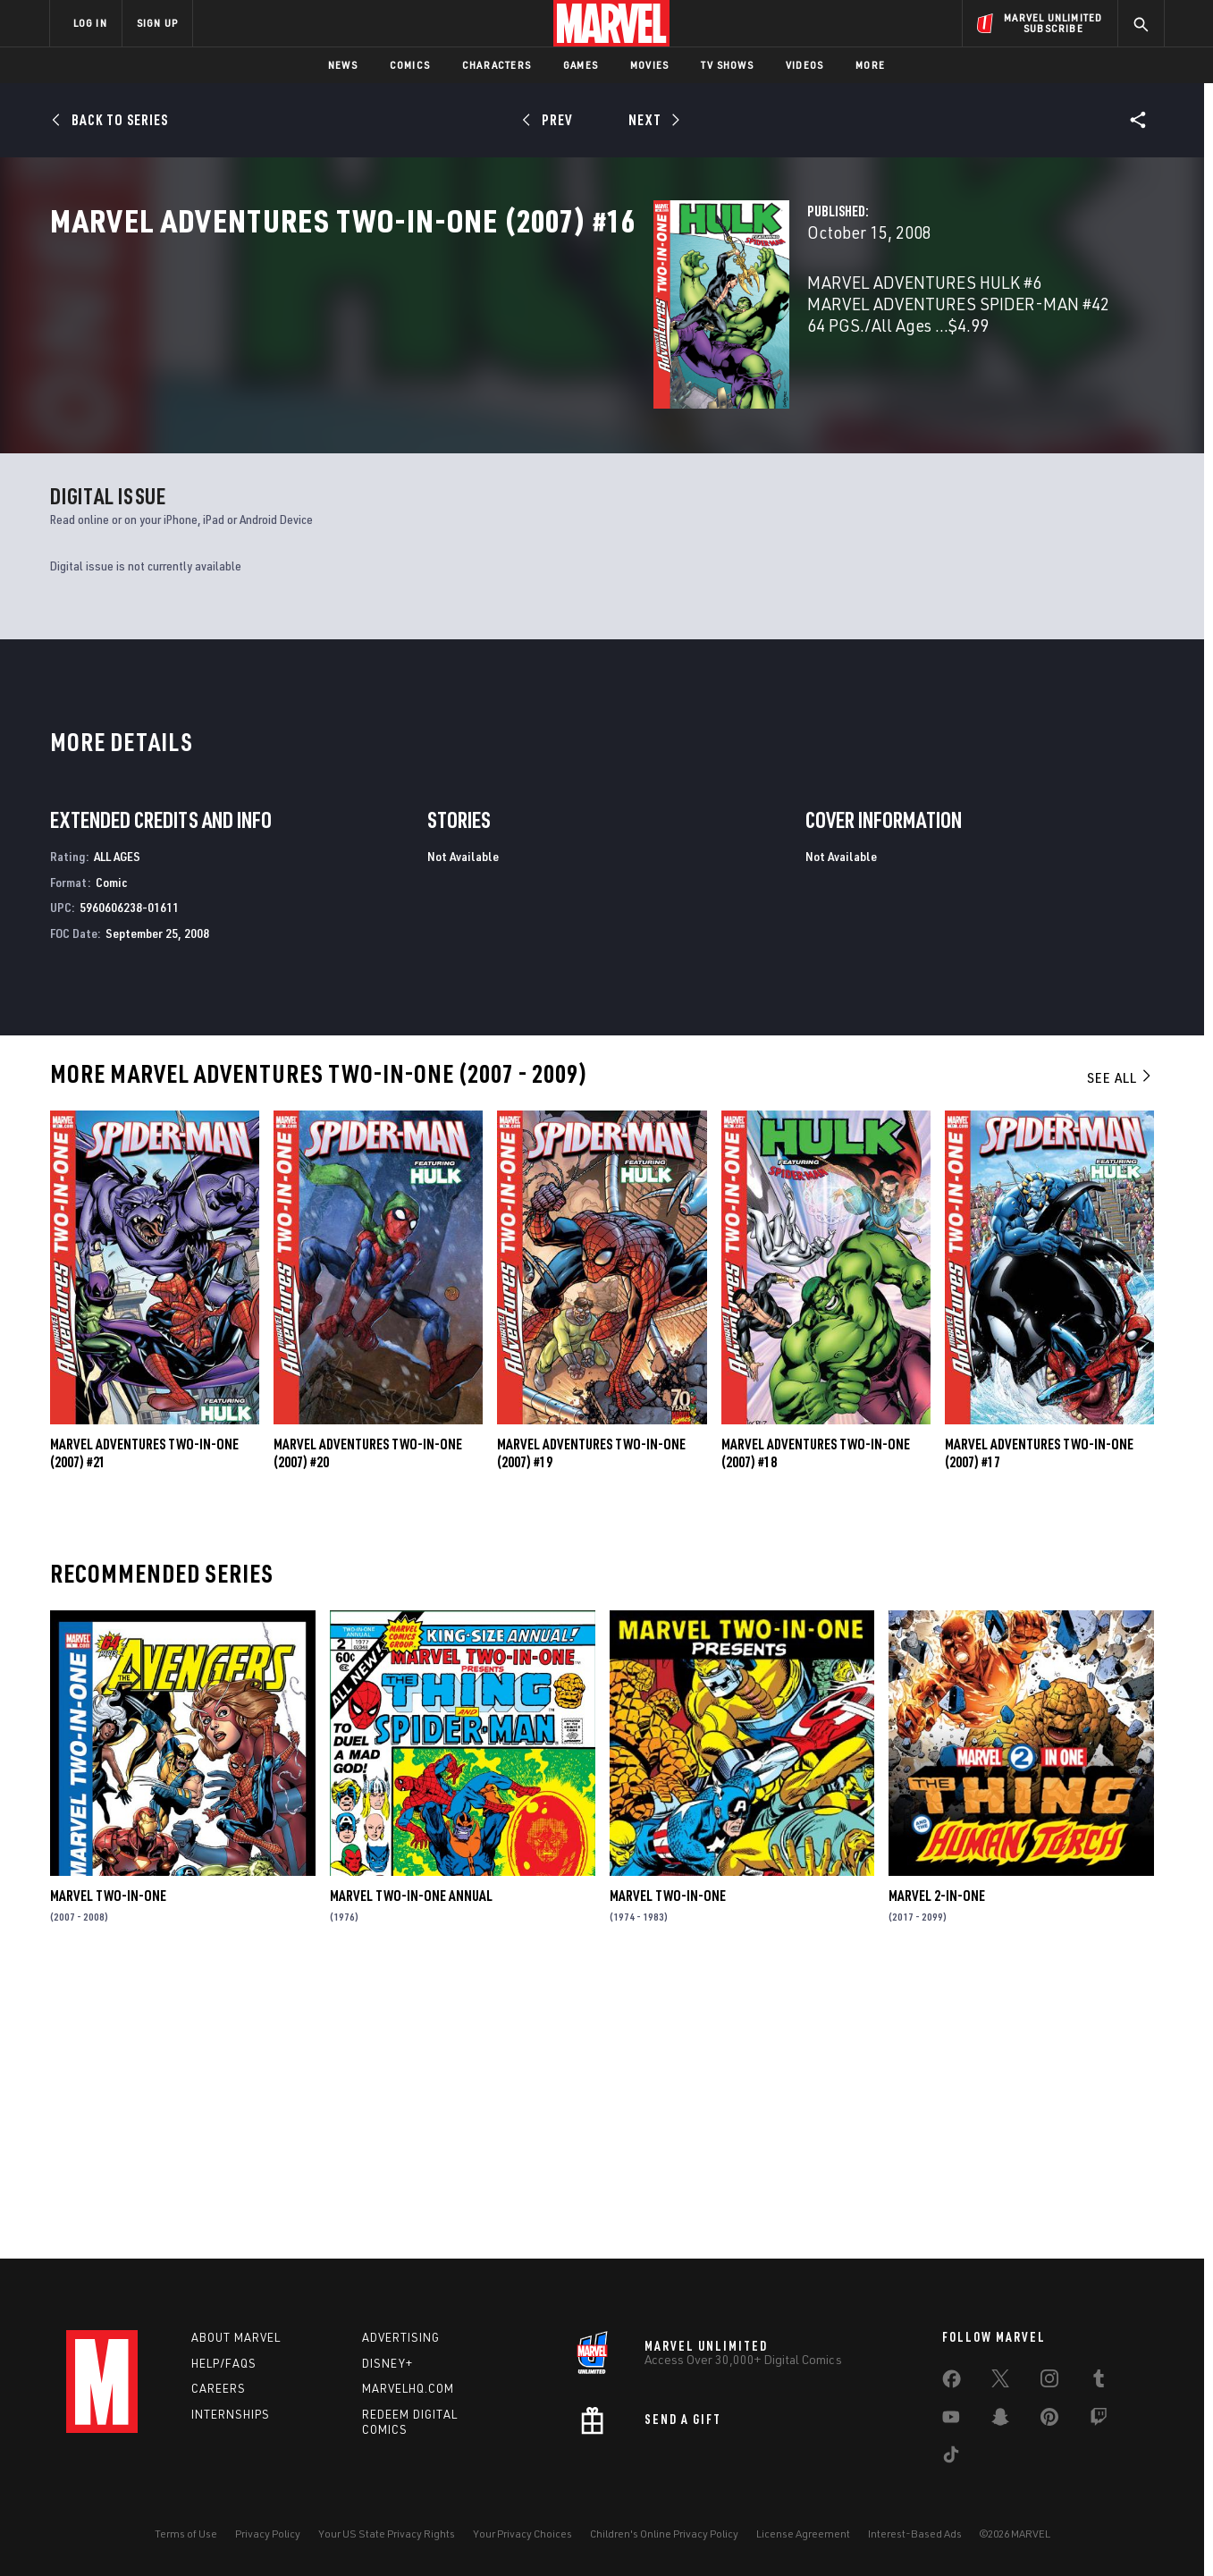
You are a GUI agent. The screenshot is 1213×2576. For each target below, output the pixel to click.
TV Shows (727, 65)
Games (580, 65)
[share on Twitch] (1099, 2420)
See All (1120, 1350)
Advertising (401, 2337)
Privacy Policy (267, 2533)
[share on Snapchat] (1000, 2420)
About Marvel (236, 2337)
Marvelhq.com (408, 2388)
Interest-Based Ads (915, 2533)
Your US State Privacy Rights (386, 2533)
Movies (649, 65)
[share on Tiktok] (951, 2458)
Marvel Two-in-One (108, 2168)
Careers (218, 2388)
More (870, 65)
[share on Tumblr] (1099, 2382)
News (343, 65)
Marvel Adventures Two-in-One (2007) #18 (815, 1726)
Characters (496, 65)
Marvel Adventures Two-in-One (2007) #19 (591, 1726)
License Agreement (803, 2533)
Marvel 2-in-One (937, 2168)
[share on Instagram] (1049, 2382)
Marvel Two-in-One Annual (411, 2168)
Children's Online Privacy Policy (664, 2533)
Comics (410, 65)
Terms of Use (186, 2533)
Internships (230, 2414)
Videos (804, 65)
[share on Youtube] (951, 2420)
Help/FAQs (224, 2363)
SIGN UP (157, 23)
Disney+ (387, 2363)
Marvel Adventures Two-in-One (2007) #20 (368, 1726)
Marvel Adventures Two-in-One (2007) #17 (1039, 1726)
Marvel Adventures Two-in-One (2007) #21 (144, 1726)
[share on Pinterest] (1049, 2420)
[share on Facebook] (951, 2383)
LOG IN (90, 23)
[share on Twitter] (1000, 2382)
